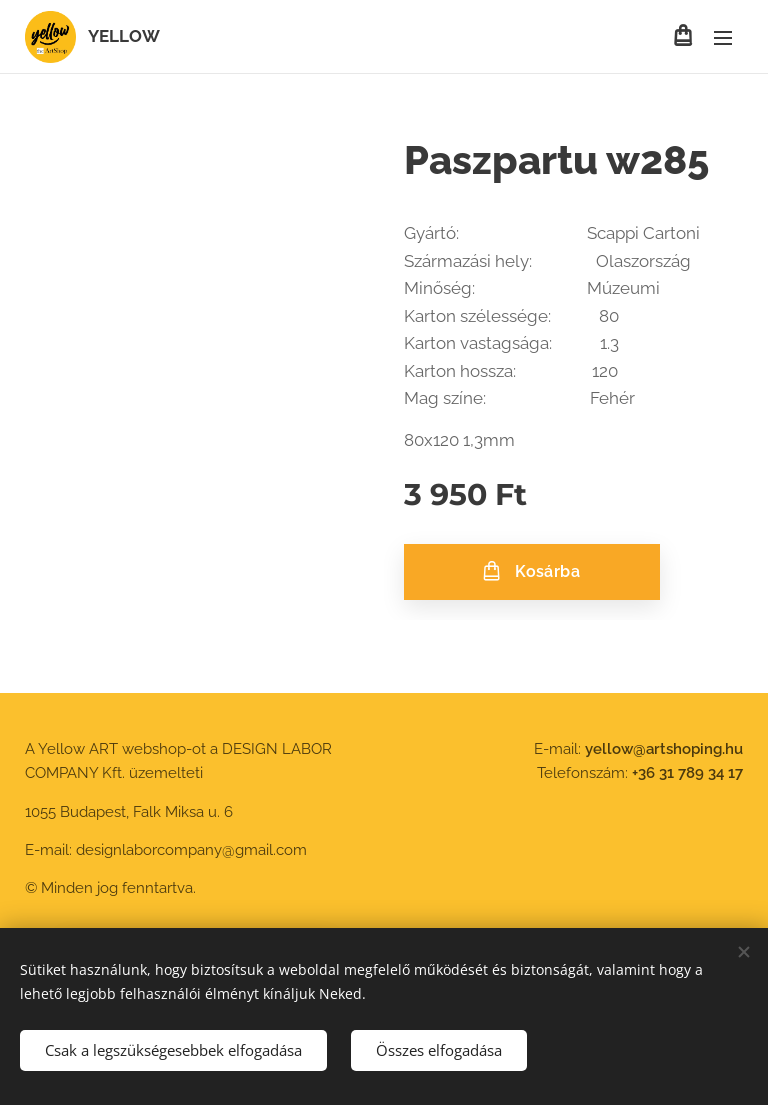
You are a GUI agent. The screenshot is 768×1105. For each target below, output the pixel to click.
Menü (723, 38)
